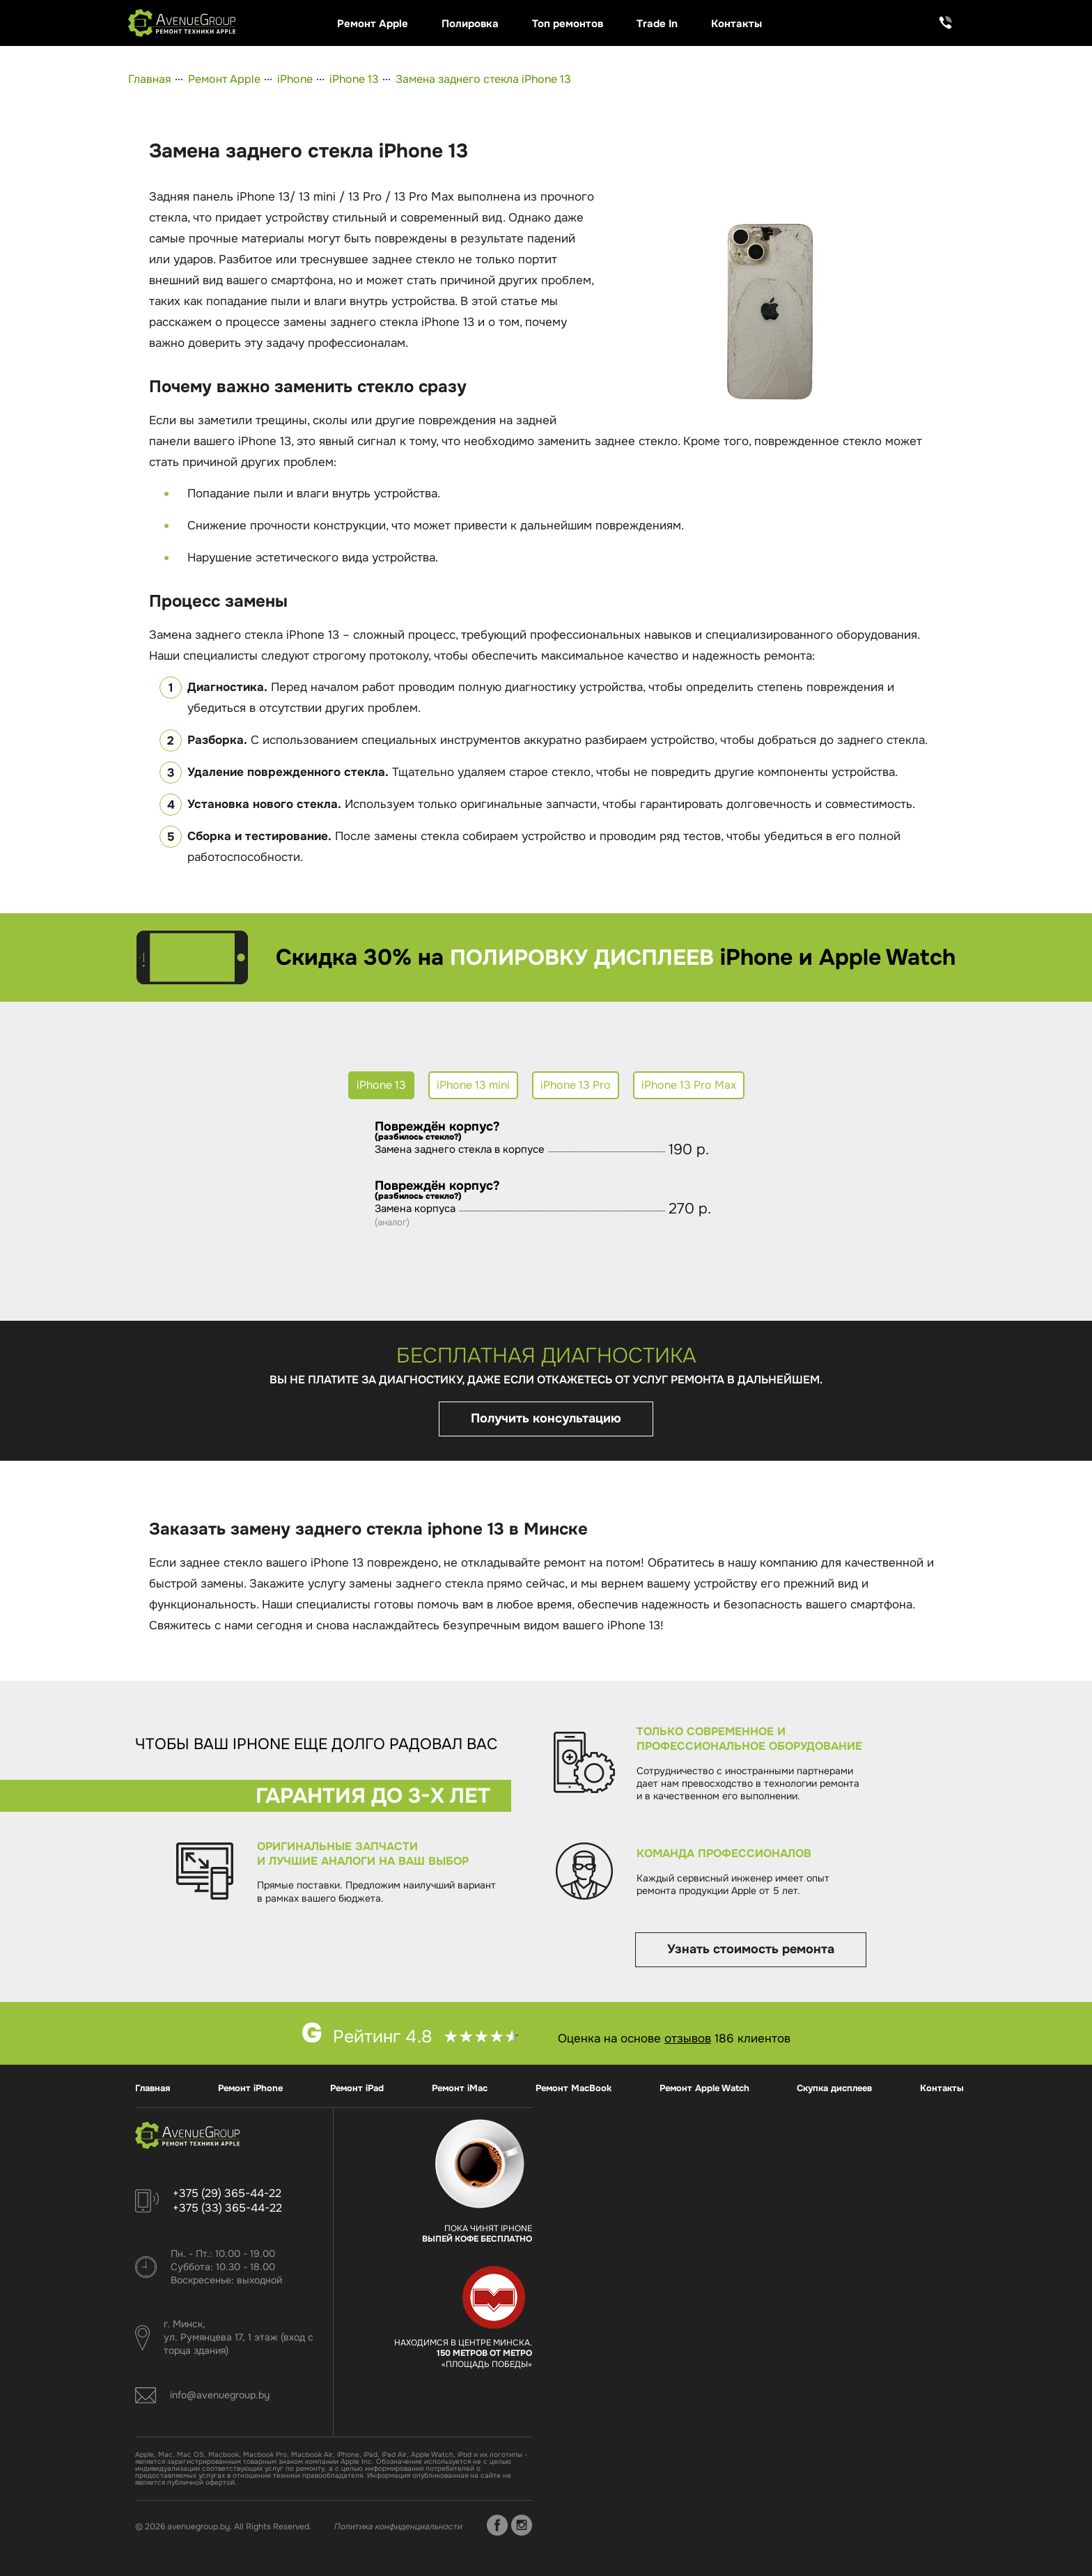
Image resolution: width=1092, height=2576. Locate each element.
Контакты (736, 24)
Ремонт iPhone (250, 2088)
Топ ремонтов (567, 24)
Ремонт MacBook (573, 2088)
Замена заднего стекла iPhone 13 (483, 79)
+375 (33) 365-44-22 (227, 2208)
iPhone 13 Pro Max (688, 1085)
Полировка (470, 24)
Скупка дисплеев (834, 2088)
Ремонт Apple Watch (704, 2088)
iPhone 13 (354, 79)
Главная (149, 79)
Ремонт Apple (372, 24)
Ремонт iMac (460, 2088)
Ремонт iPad (357, 2088)
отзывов (687, 2038)
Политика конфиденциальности (398, 2526)
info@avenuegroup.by (220, 2395)
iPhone (295, 79)
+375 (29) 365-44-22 (227, 2193)
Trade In (657, 24)
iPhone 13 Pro (575, 1085)
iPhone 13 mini (473, 1085)
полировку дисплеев (582, 957)
